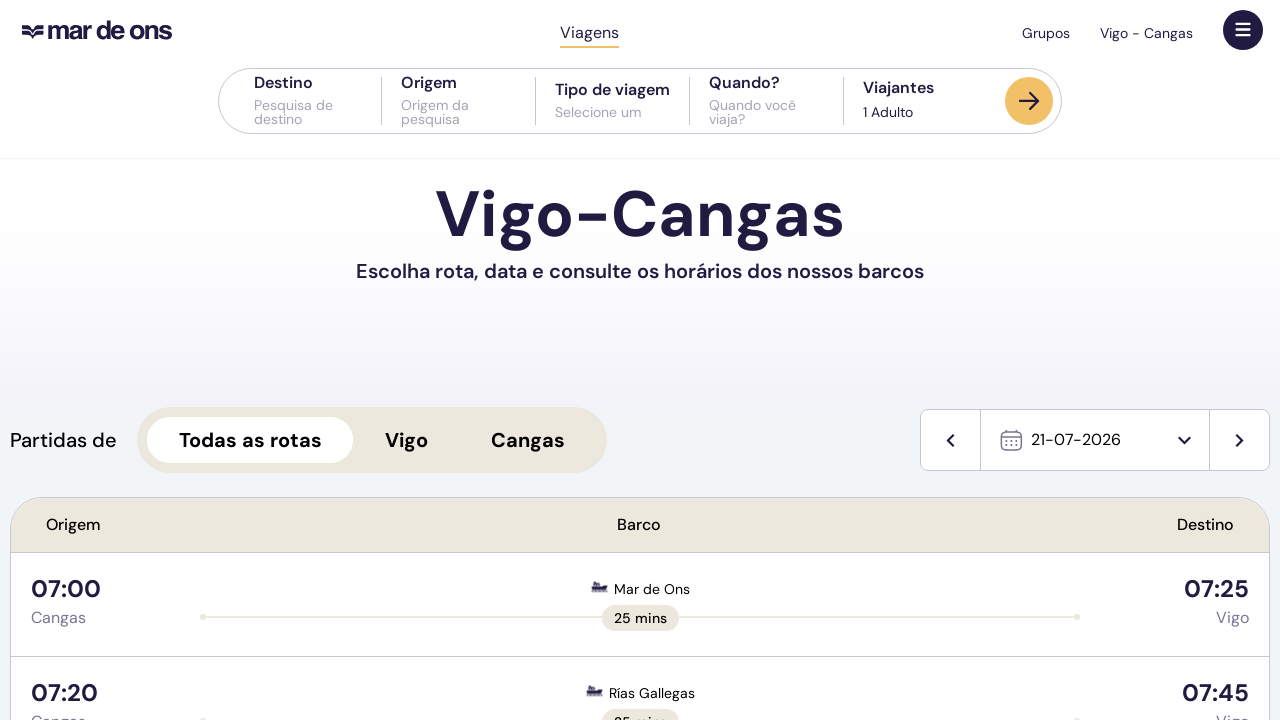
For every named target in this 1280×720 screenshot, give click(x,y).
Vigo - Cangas (1146, 33)
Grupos (1046, 33)
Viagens (589, 32)
